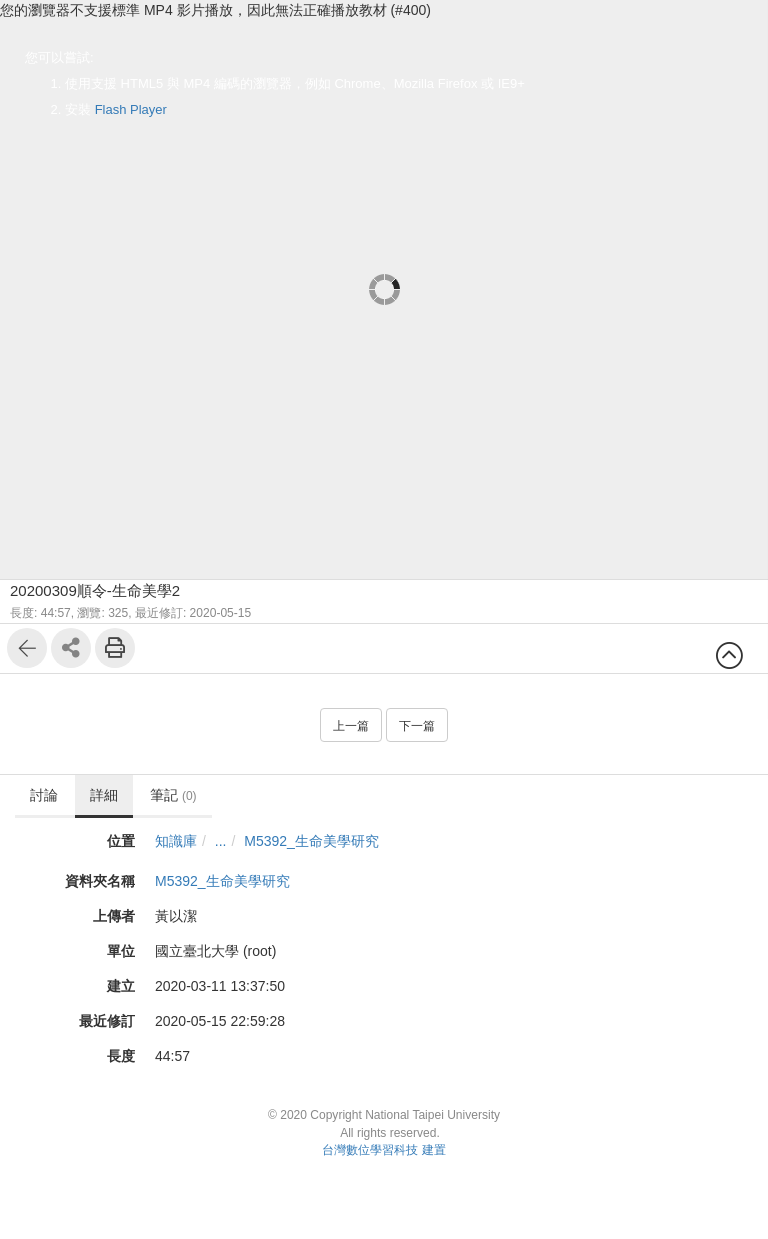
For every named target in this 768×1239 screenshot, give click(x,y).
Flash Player (131, 109)
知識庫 (176, 841)
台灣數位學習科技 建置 (383, 1150)
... (221, 841)
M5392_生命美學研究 (313, 841)
